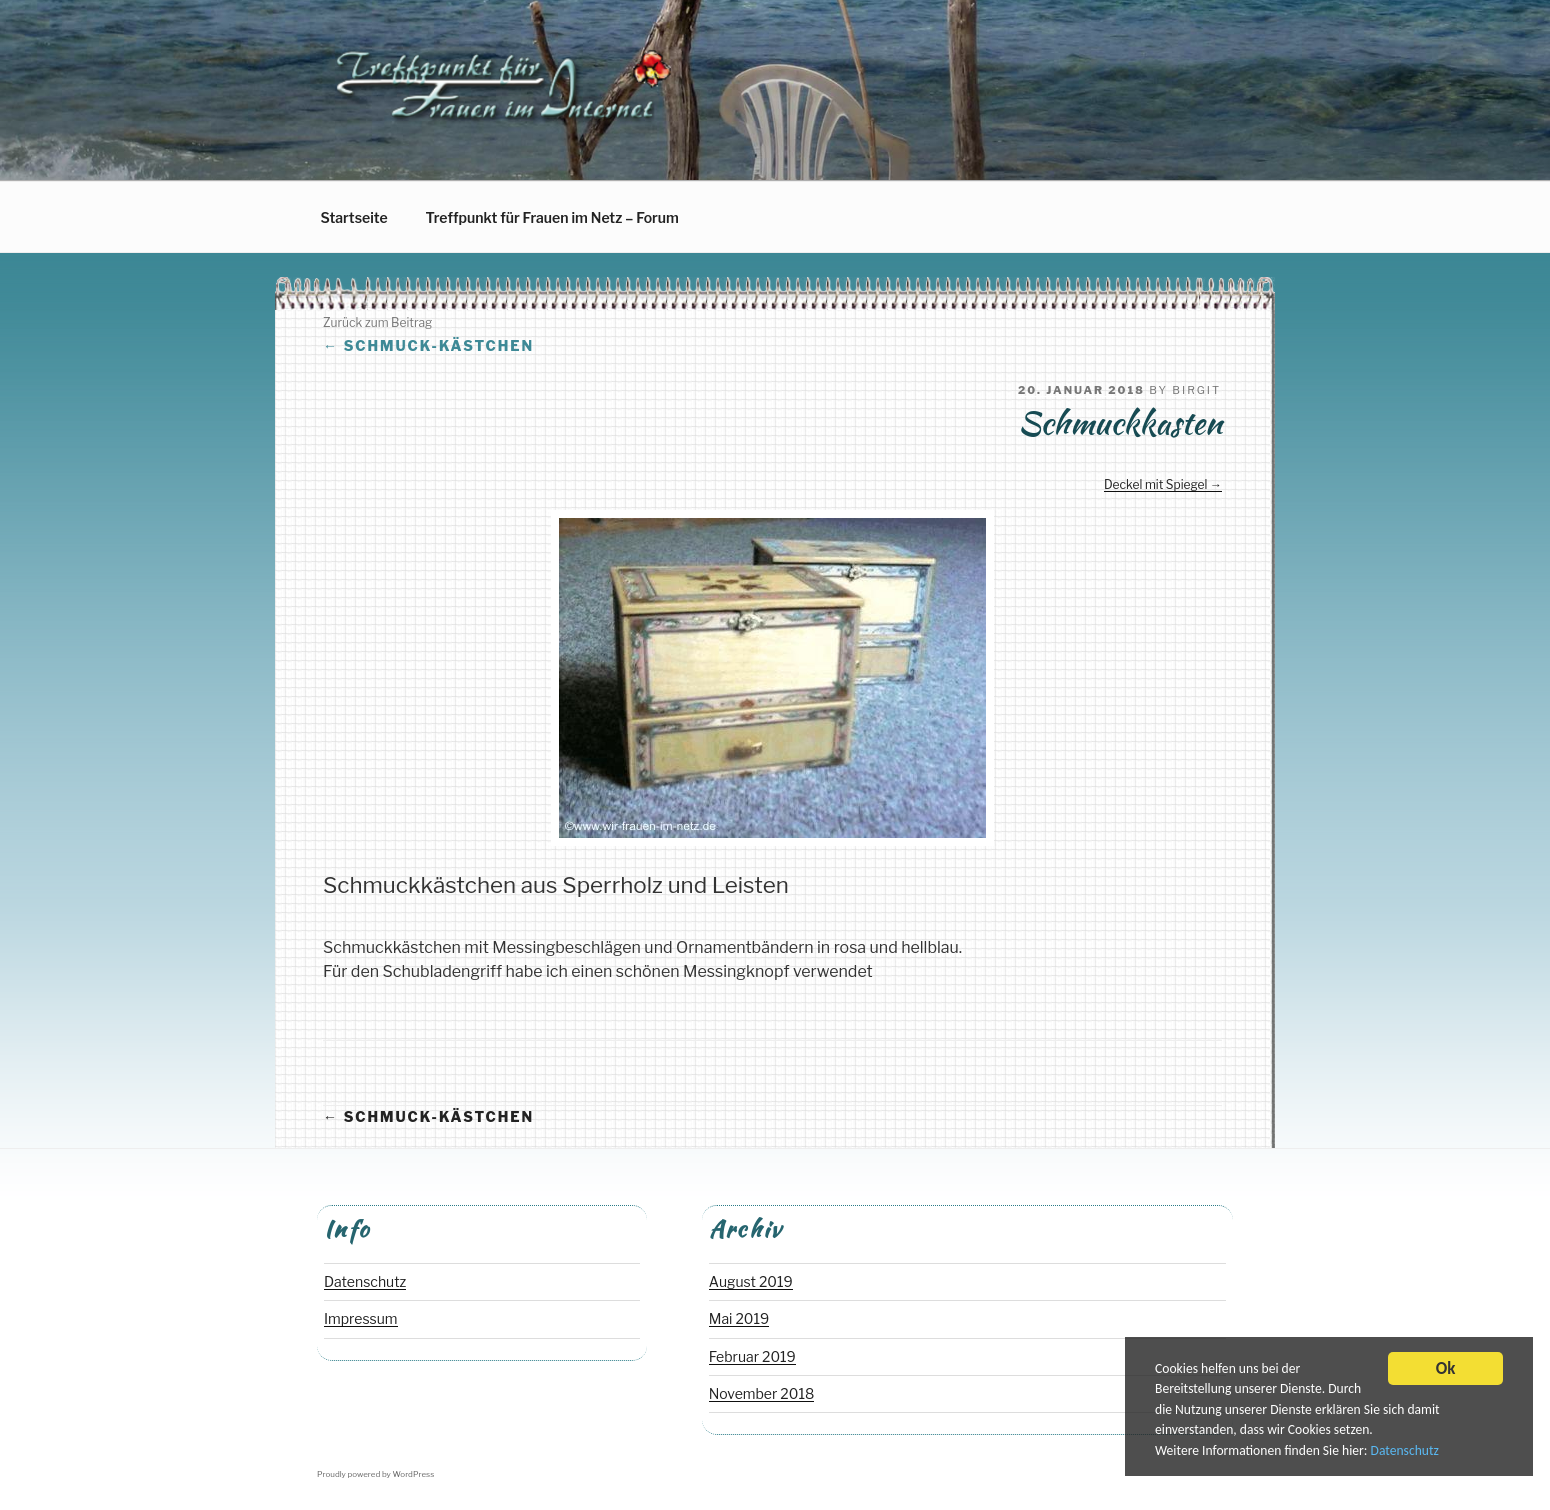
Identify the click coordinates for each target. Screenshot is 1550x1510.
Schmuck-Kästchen (428, 345)
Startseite (354, 217)
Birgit (1196, 390)
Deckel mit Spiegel (1155, 484)
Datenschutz (1405, 1452)
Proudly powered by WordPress (375, 1474)
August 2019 (751, 1281)
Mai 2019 (739, 1318)
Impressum (361, 1318)
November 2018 (762, 1393)
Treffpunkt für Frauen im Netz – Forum (552, 217)
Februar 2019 (752, 1356)
